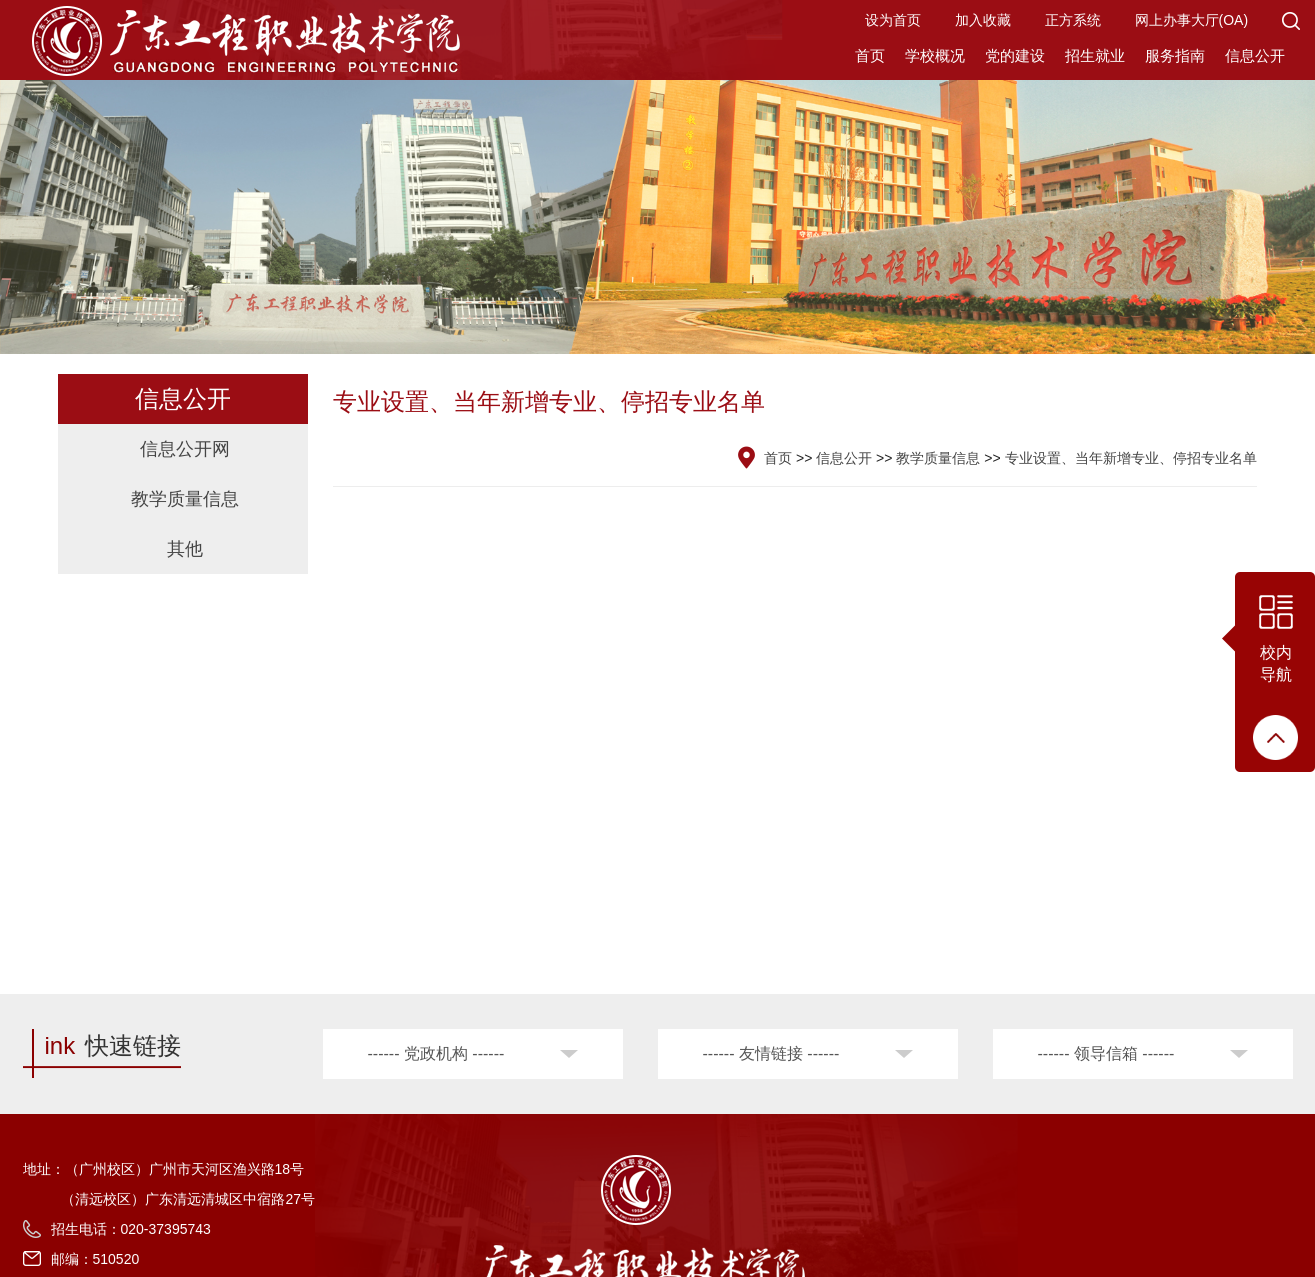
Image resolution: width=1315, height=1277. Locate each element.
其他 (185, 549)
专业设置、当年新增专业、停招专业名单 (1131, 458)
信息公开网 (185, 449)
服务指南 (1175, 55)
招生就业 (1095, 55)
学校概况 (935, 55)
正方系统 (1073, 20)
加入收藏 (983, 20)
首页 (870, 55)
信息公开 (1255, 55)
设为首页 (893, 20)
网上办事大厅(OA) (1192, 20)
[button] (1291, 20)
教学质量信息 (185, 499)
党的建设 (1015, 55)
